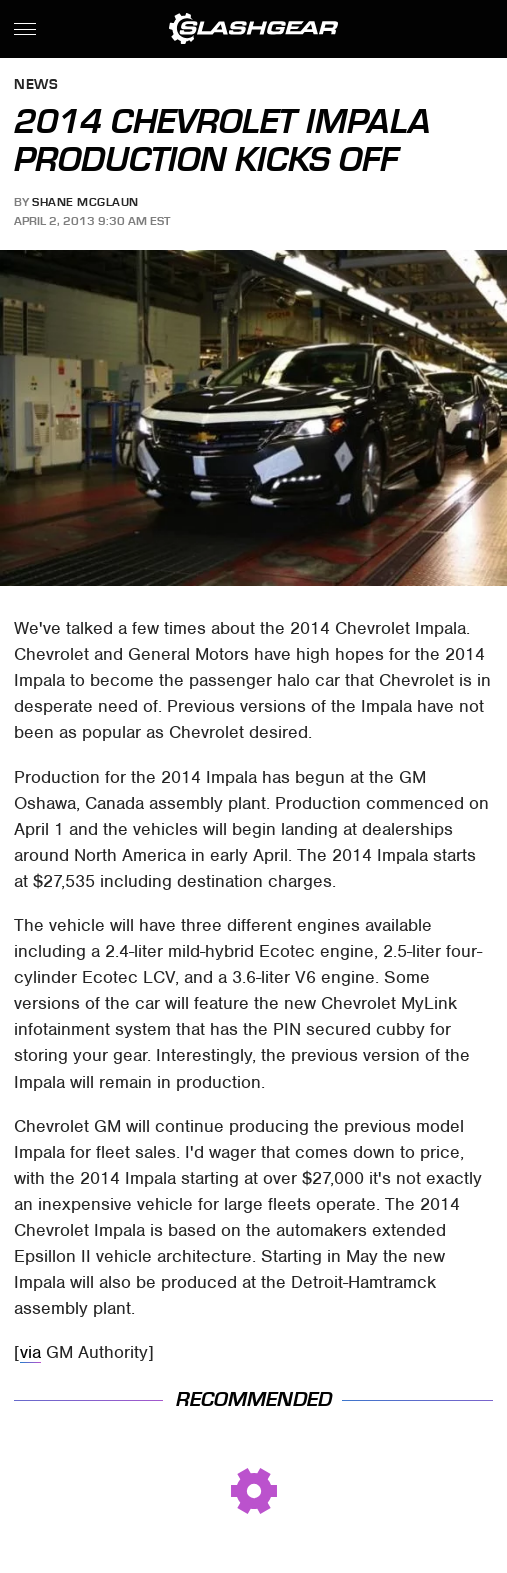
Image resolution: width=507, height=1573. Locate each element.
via (30, 1352)
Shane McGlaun (85, 202)
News (36, 85)
